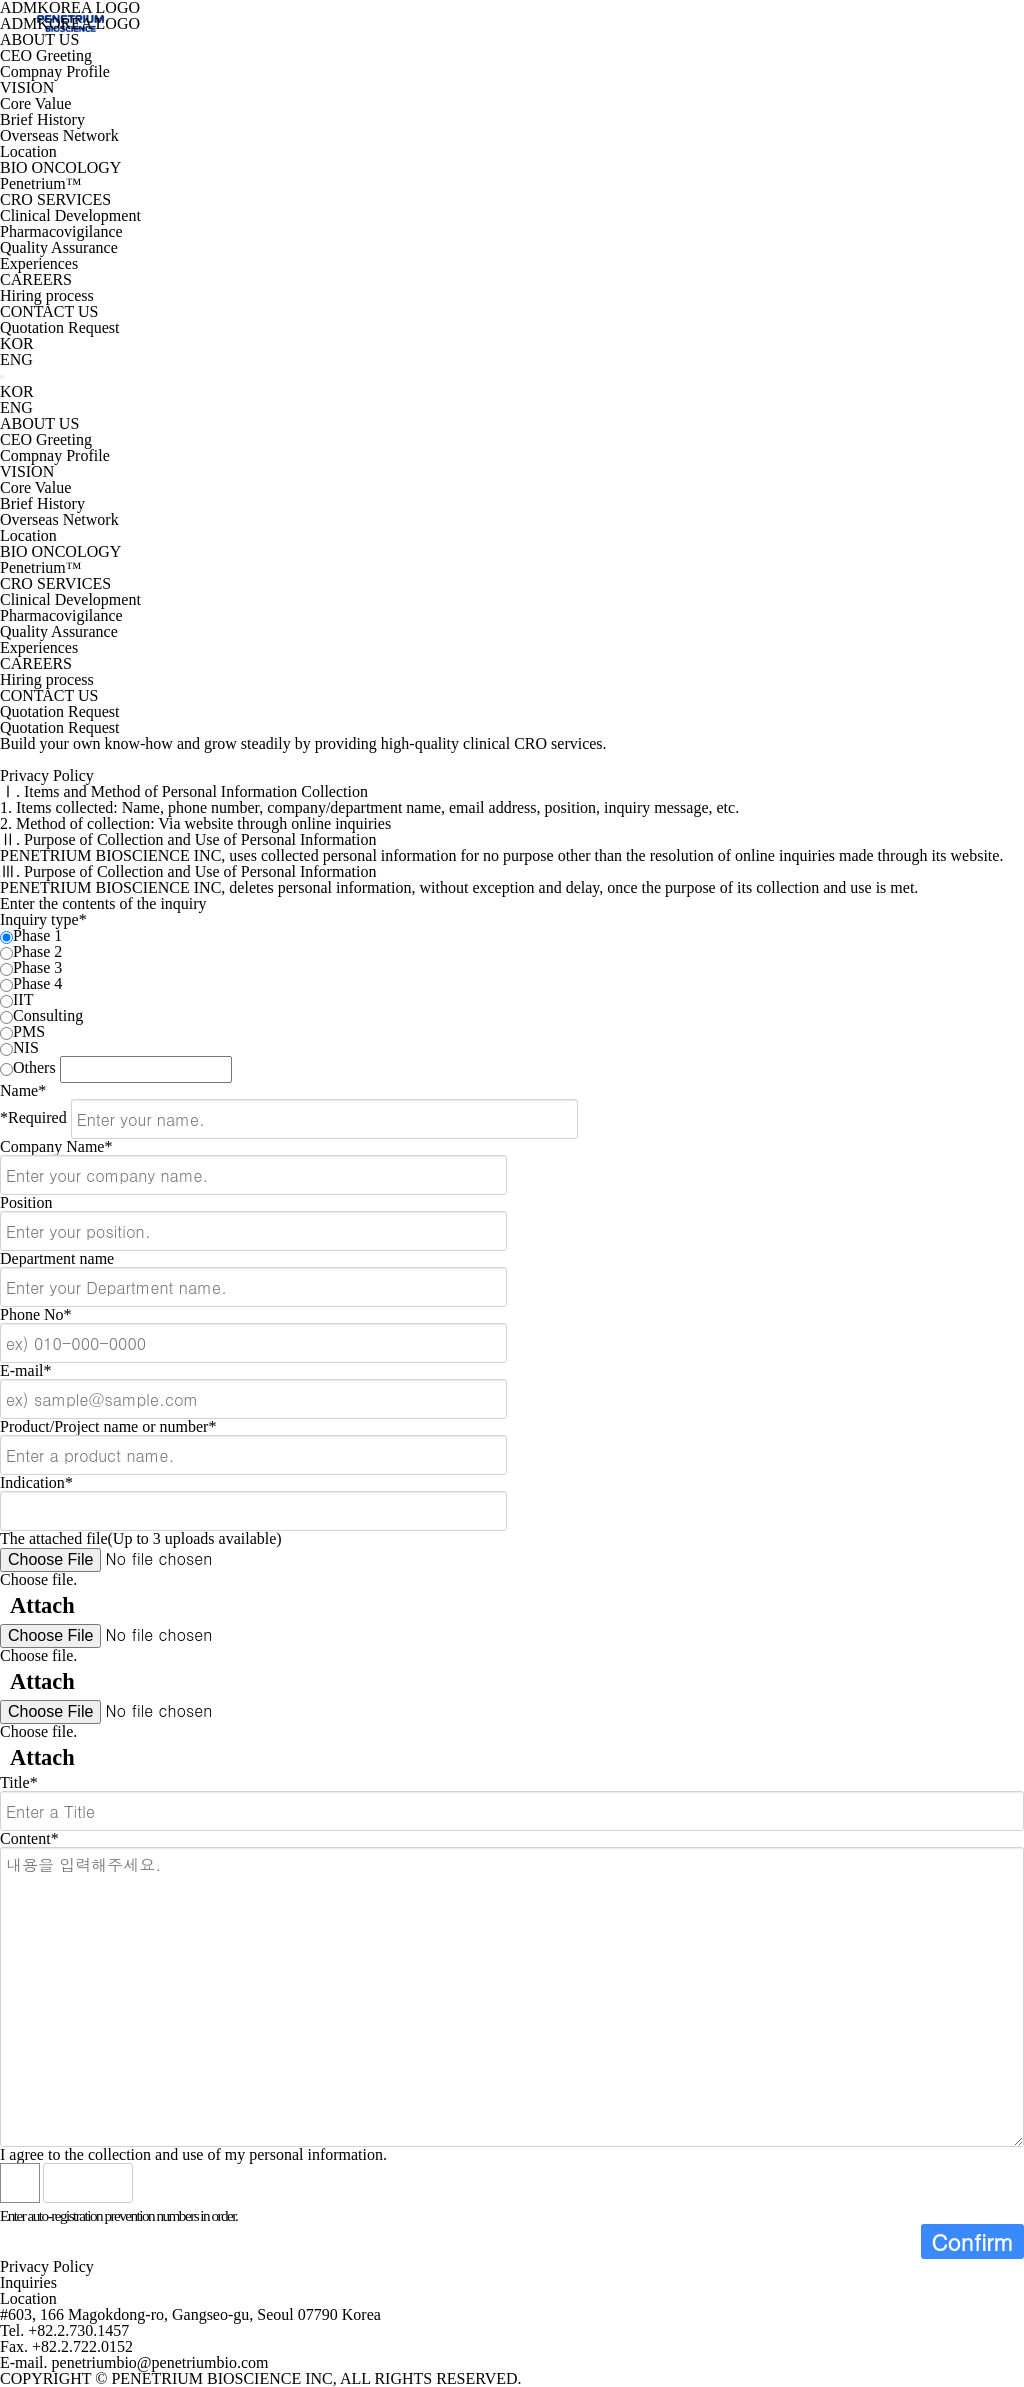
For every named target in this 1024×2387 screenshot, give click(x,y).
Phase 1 (37, 935)
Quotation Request (60, 327)
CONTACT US (49, 311)
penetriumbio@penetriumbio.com (160, 2362)
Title (19, 1782)
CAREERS (36, 279)
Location (28, 151)
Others (34, 1067)
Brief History (42, 119)
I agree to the (193, 2154)
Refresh (201, 2183)
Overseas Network (59, 135)
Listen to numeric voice (157, 2183)
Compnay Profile (55, 71)
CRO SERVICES (55, 199)
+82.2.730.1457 (78, 2330)
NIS (26, 1047)
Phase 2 (37, 951)
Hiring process (47, 295)
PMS (29, 1031)
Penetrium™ (40, 183)
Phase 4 (37, 983)
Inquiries (28, 2282)
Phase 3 (37, 967)
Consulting (48, 1015)
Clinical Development (70, 215)
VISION (27, 87)
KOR (17, 343)
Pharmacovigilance (61, 231)
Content (29, 1838)
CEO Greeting (46, 55)
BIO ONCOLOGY (60, 167)
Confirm (972, 2241)
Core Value (35, 103)
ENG (16, 359)
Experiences (39, 263)
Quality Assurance (59, 247)
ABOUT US (39, 39)
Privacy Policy (47, 2266)
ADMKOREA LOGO (70, 23)
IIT (23, 999)
